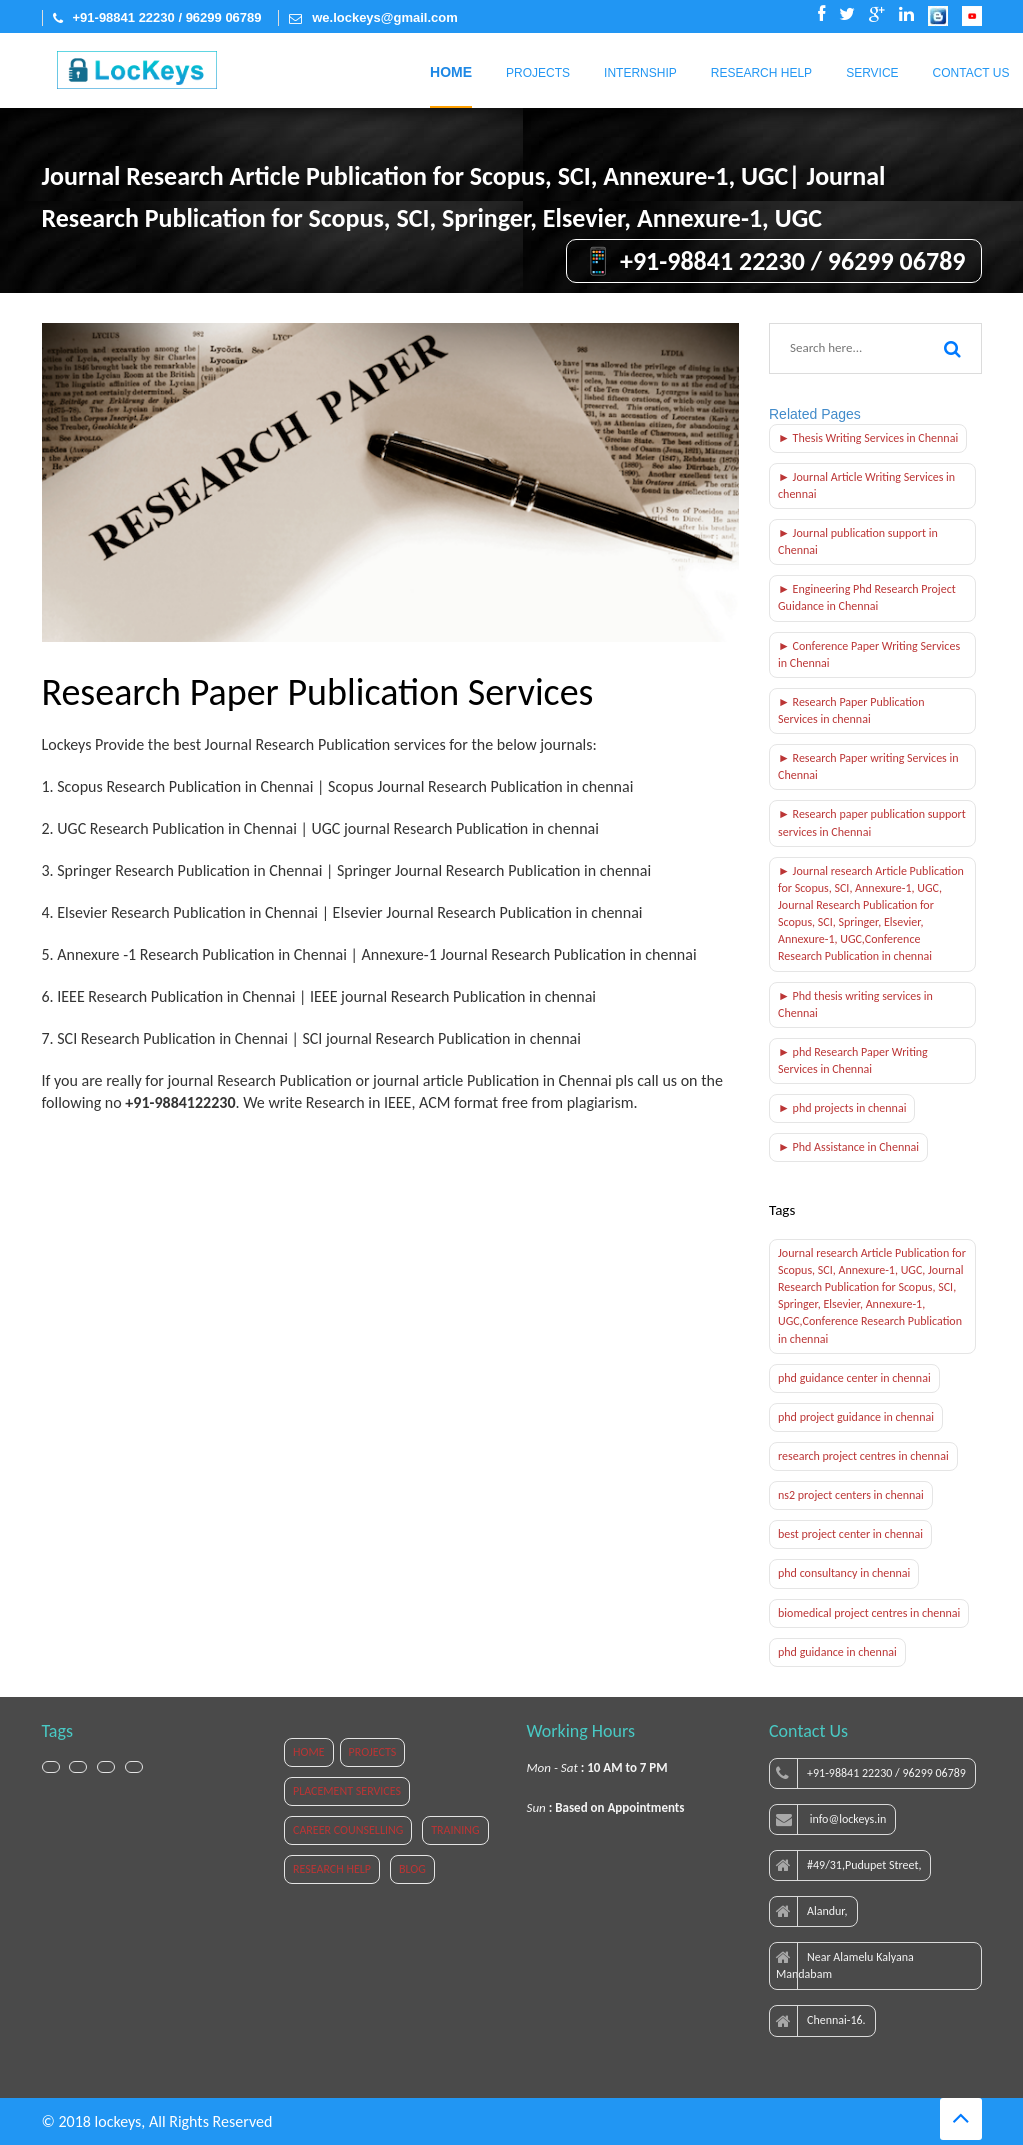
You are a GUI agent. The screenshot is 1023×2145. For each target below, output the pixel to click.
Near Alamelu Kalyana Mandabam (845, 1965)
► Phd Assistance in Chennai (848, 1147)
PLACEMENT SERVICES (347, 1791)
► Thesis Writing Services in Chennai (868, 438)
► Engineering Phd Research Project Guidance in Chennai (867, 597)
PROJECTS (373, 1752)
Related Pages (815, 414)
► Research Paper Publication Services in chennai (851, 710)
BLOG (412, 1869)
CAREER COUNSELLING (348, 1830)
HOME (309, 1752)
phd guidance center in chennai (854, 1378)
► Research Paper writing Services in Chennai (868, 766)
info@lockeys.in (831, 1820)
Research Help (761, 73)
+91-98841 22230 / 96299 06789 (871, 1774)
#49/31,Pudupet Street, (848, 1866)
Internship (640, 73)
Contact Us (971, 73)
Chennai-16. (821, 2021)
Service (872, 73)
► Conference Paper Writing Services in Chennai (869, 654)
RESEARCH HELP (332, 1869)
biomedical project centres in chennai (869, 1613)
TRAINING (455, 1830)
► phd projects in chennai (842, 1108)
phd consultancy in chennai (844, 1573)
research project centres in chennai (863, 1456)
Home (451, 72)
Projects (538, 73)
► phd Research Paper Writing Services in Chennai (853, 1060)
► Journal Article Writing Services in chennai (866, 485)
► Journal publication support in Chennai (858, 541)
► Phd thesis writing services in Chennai (855, 1004)
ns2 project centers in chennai (851, 1495)
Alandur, (812, 1912)
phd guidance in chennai (837, 1652)
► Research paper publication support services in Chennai (872, 822)
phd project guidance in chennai (856, 1417)
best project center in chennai (850, 1534)
